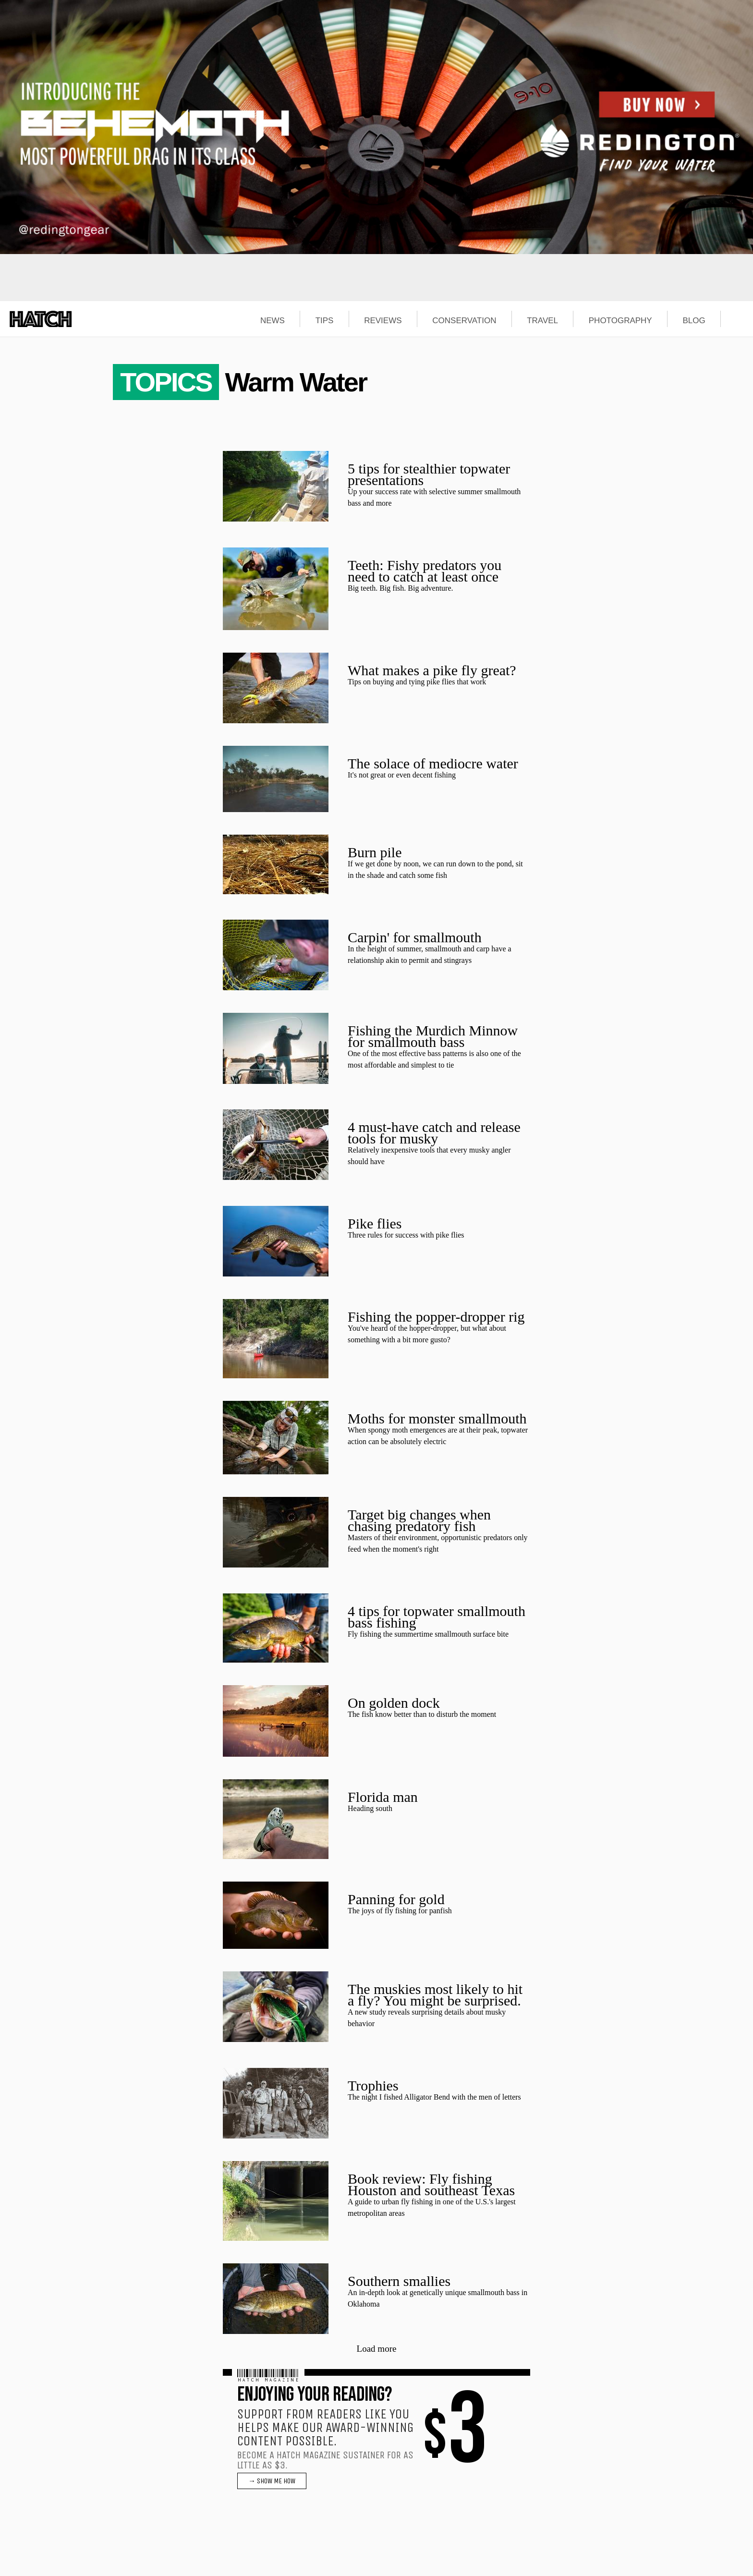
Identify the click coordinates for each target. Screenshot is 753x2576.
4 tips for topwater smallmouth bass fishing (436, 1616)
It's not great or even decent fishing (402, 775)
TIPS (325, 320)
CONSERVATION (464, 320)
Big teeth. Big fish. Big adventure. (400, 588)
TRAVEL (542, 320)
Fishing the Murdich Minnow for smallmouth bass (433, 1036)
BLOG (693, 320)
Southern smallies (399, 2281)
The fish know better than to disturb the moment (422, 1714)
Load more (377, 2349)
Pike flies (375, 1223)
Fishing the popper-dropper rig (436, 1316)
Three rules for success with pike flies (406, 1235)
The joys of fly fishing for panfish (400, 1911)
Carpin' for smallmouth (415, 937)
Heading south (370, 1808)
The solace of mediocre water (433, 763)
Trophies (373, 2085)
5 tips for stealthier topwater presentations (429, 474)
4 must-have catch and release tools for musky (434, 1132)
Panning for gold (396, 1899)
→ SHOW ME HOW (271, 2481)
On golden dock (394, 1703)
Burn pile (375, 852)
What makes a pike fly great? (432, 670)
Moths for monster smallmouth (437, 1418)
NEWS (272, 320)
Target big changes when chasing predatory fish (419, 1520)
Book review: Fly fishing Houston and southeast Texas (431, 2184)
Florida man (383, 1797)
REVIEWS (382, 320)
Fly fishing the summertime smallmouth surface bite (428, 1634)
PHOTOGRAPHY (620, 320)
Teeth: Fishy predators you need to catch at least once (424, 570)
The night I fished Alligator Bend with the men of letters (434, 2097)
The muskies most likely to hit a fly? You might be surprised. (435, 1994)
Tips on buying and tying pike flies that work (417, 682)
